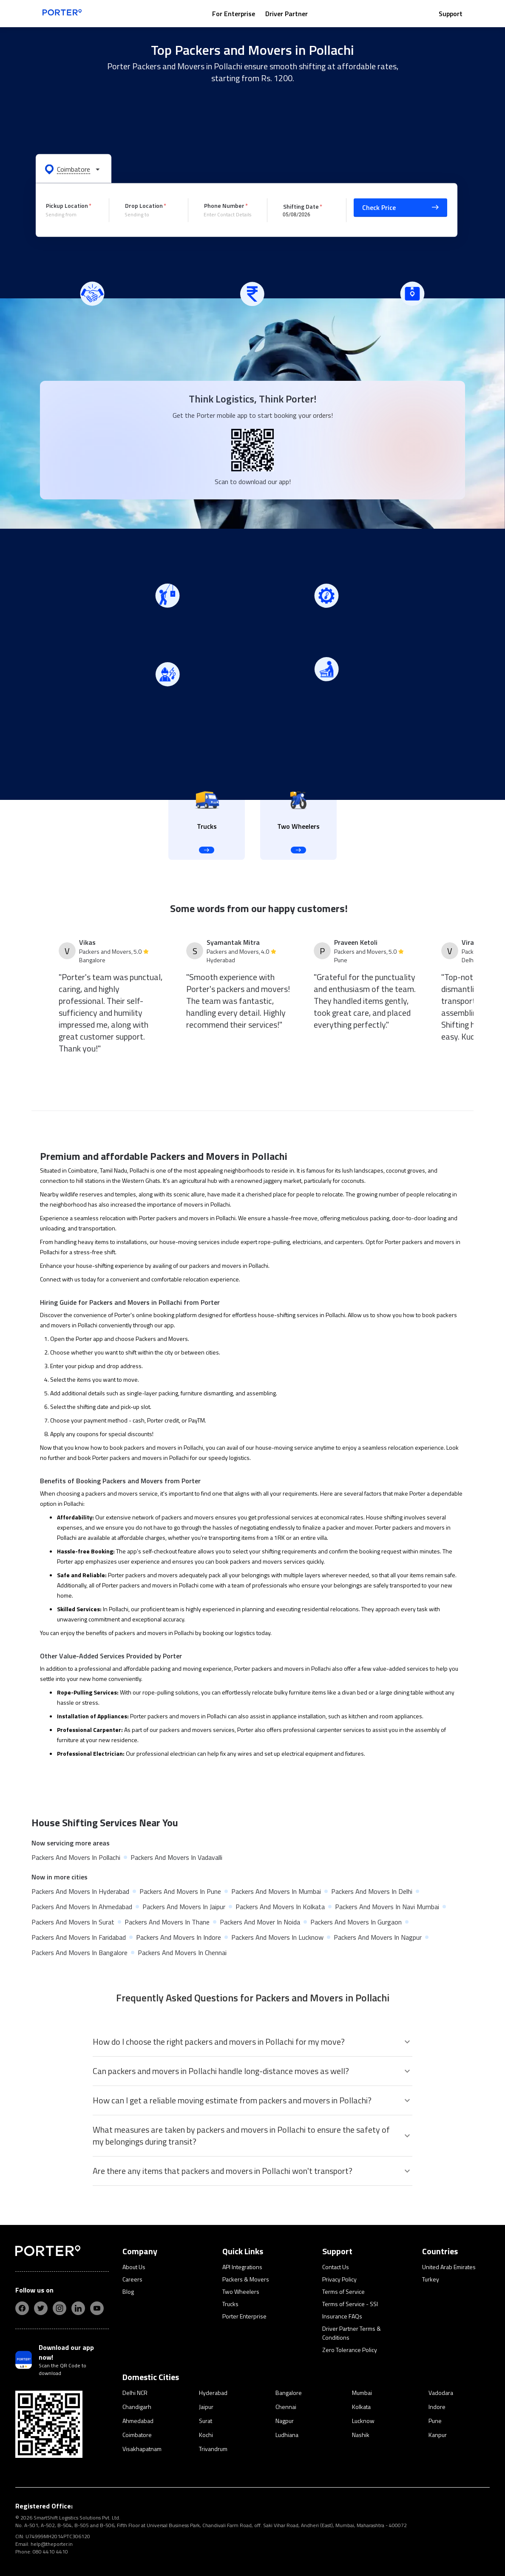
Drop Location (144, 205)
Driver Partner (286, 14)
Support (450, 14)
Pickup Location (67, 205)
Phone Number (224, 205)
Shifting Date (301, 205)
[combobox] (70, 214)
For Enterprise (233, 14)
